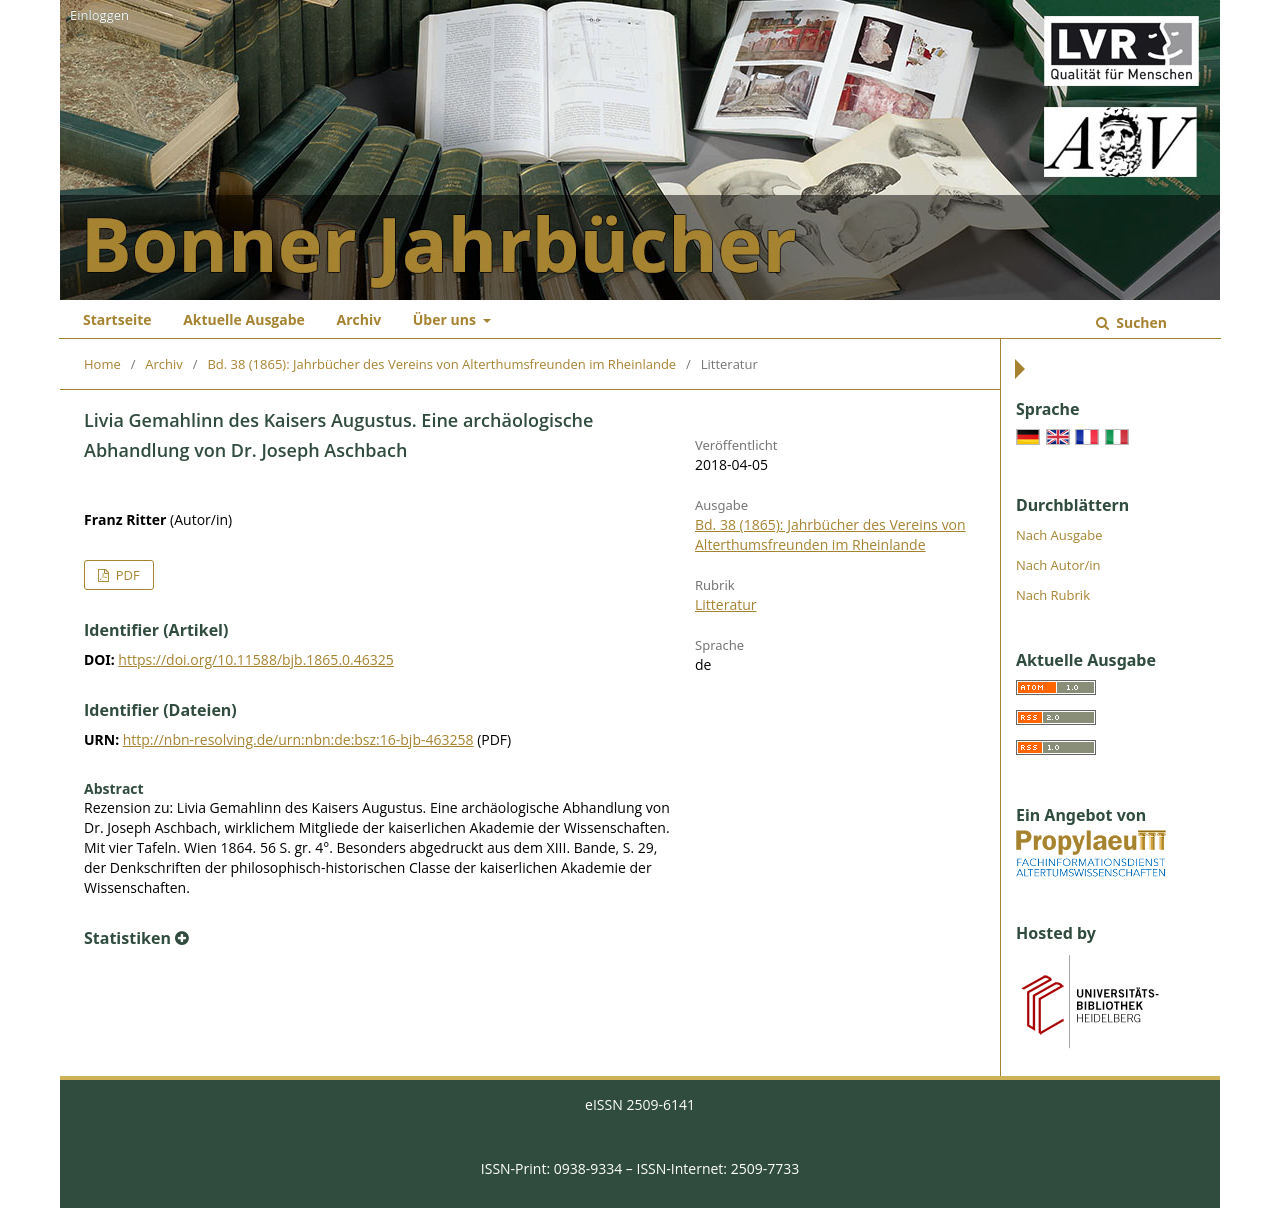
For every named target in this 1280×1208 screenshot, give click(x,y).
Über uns (446, 319)
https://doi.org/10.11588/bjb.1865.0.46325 (255, 659)
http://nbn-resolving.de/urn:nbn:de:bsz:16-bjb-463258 (298, 739)
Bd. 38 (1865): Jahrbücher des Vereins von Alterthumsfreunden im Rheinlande (441, 364)
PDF (125, 575)
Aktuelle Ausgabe (244, 319)
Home (102, 364)
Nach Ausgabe (1059, 535)
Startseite (117, 319)
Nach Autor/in (1058, 565)
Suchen (1140, 322)
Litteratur (725, 604)
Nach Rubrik (1053, 595)
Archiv (358, 319)
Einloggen (99, 15)
